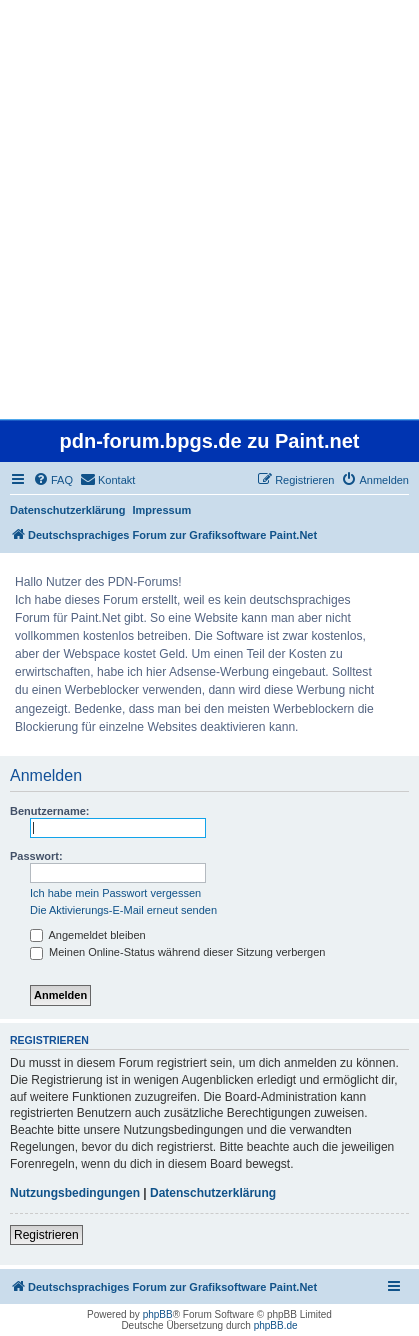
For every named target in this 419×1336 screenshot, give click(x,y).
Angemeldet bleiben (88, 935)
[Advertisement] (209, 209)
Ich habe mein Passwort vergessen (115, 893)
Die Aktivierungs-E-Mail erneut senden (123, 910)
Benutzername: (49, 811)
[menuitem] (53, 480)
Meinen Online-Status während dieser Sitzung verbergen (177, 952)
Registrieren (46, 1235)
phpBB (158, 1314)
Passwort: (36, 856)
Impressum (162, 510)
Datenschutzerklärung (68, 510)
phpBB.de (276, 1325)
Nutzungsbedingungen (75, 1193)
